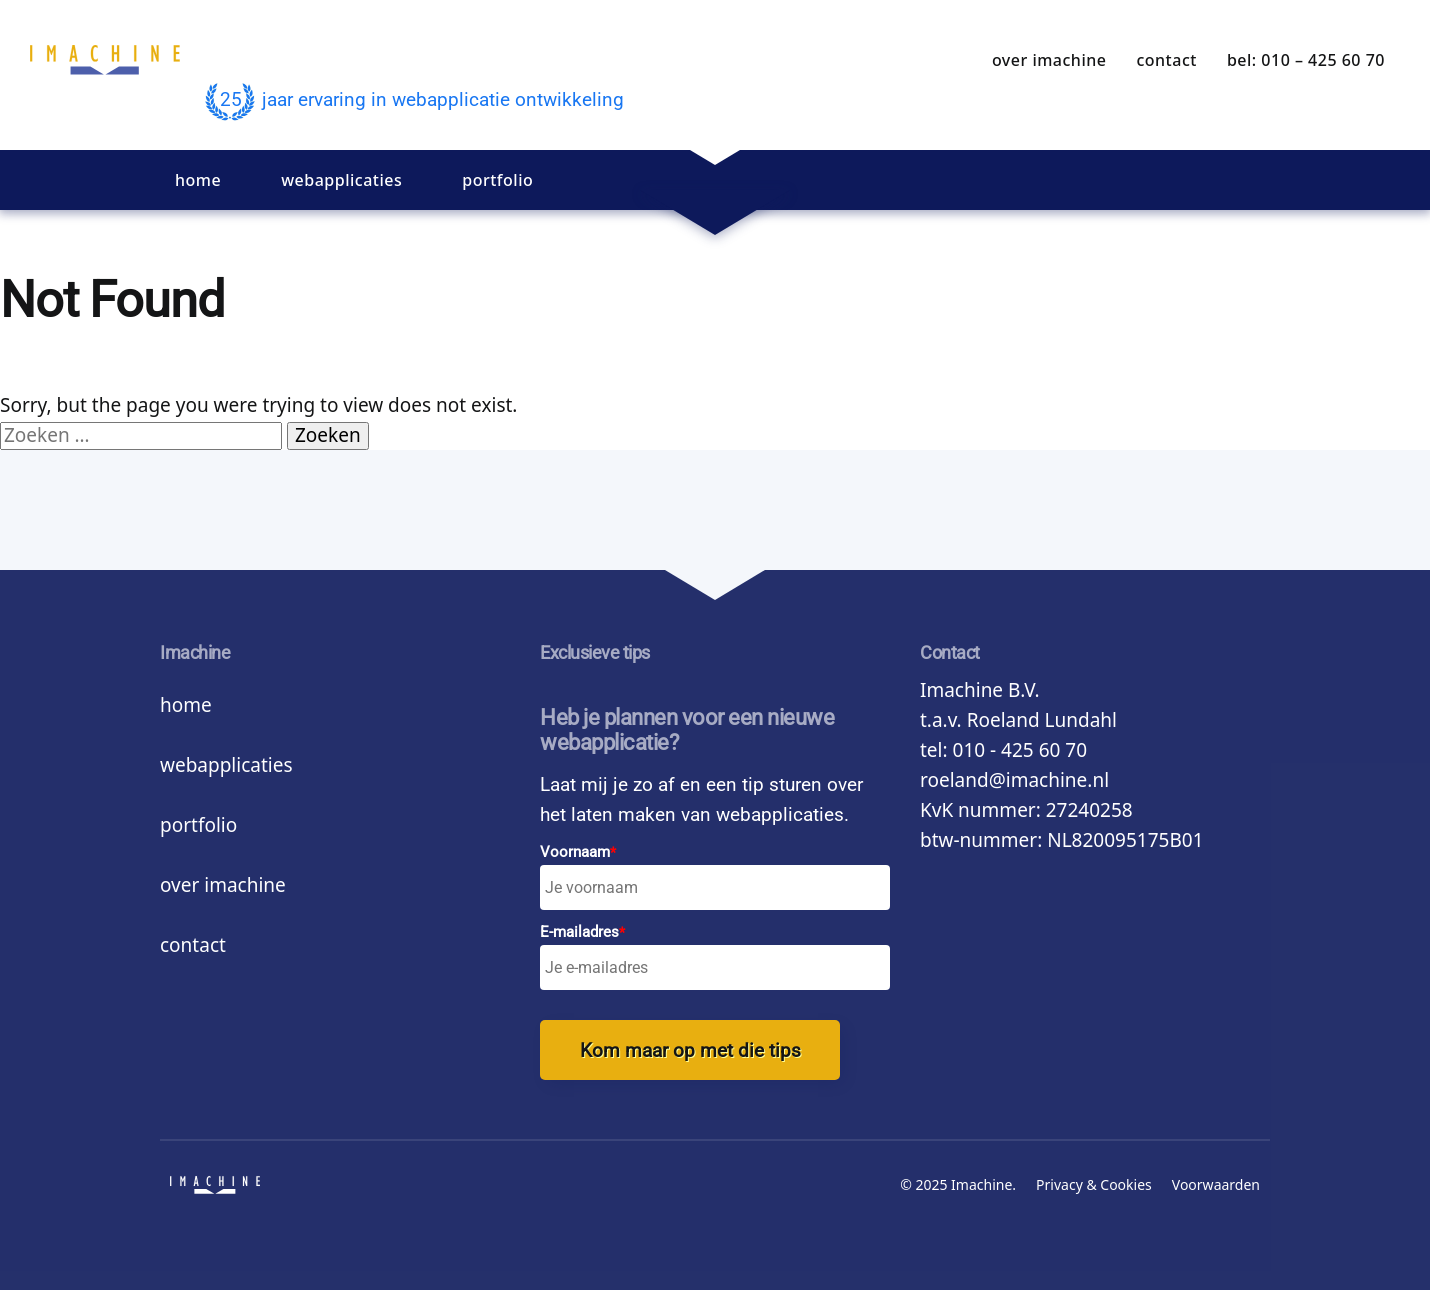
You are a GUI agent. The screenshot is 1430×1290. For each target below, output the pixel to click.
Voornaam (578, 852)
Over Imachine (1049, 60)
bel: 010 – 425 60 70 (1306, 60)
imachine (105, 75)
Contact (1166, 60)
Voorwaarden (1216, 1184)
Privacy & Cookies (1094, 1184)
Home (198, 180)
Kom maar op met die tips (690, 1050)
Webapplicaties (341, 180)
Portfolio (497, 180)
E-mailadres (582, 932)
